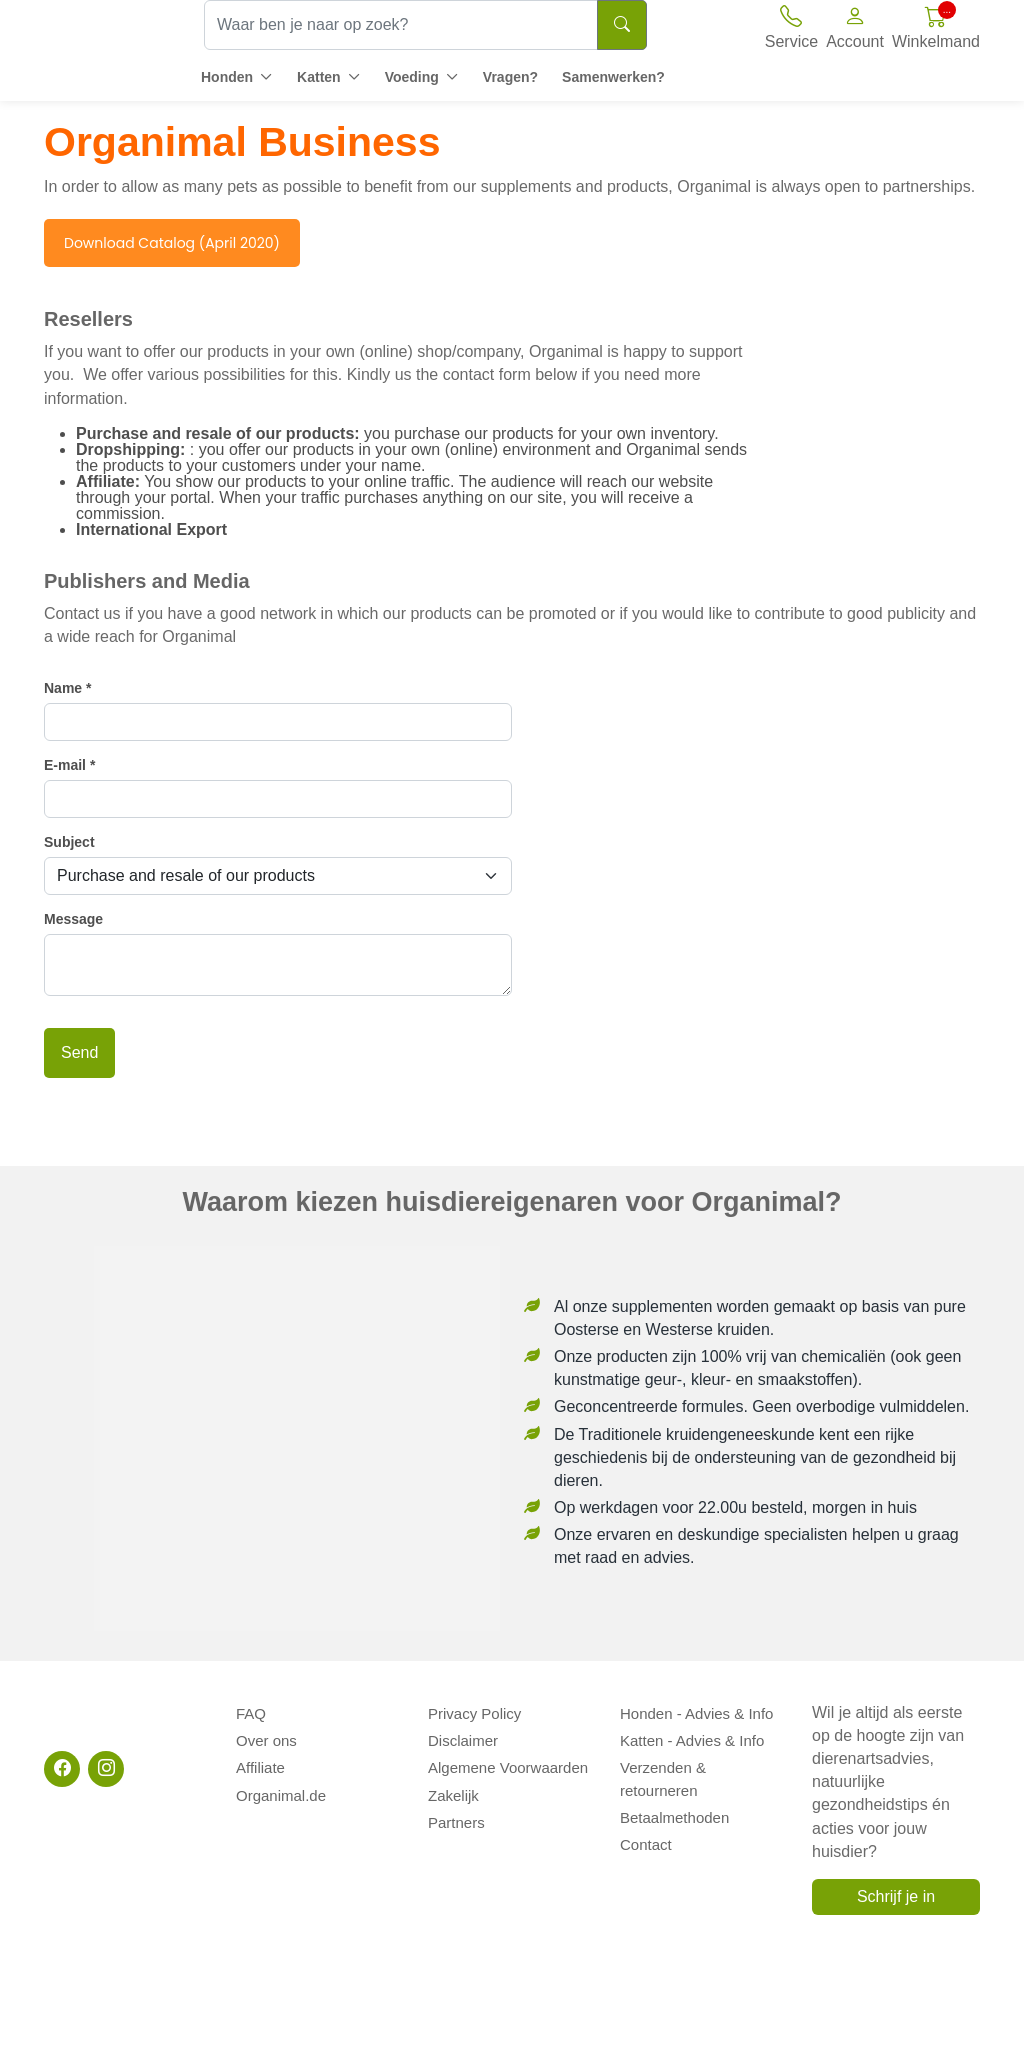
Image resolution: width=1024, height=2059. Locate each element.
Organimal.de (281, 1778)
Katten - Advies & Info (692, 1733)
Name (67, 688)
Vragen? (510, 77)
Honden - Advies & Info (696, 1711)
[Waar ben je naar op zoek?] (401, 25)
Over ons (266, 1733)
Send (79, 1052)
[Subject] (278, 876)
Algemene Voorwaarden (508, 1756)
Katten (319, 77)
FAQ (251, 1711)
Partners (456, 1801)
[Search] (622, 25)
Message (73, 919)
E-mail (69, 765)
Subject (69, 842)
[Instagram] (106, 1769)
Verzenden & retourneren (704, 1756)
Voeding (412, 77)
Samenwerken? (613, 77)
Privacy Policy (474, 1711)
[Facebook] (62, 1769)
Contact (646, 1801)
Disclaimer (463, 1733)
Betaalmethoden (674, 1778)
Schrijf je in (896, 1896)
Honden (227, 77)
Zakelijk (453, 1778)
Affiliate (260, 1756)
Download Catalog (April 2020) (172, 243)
